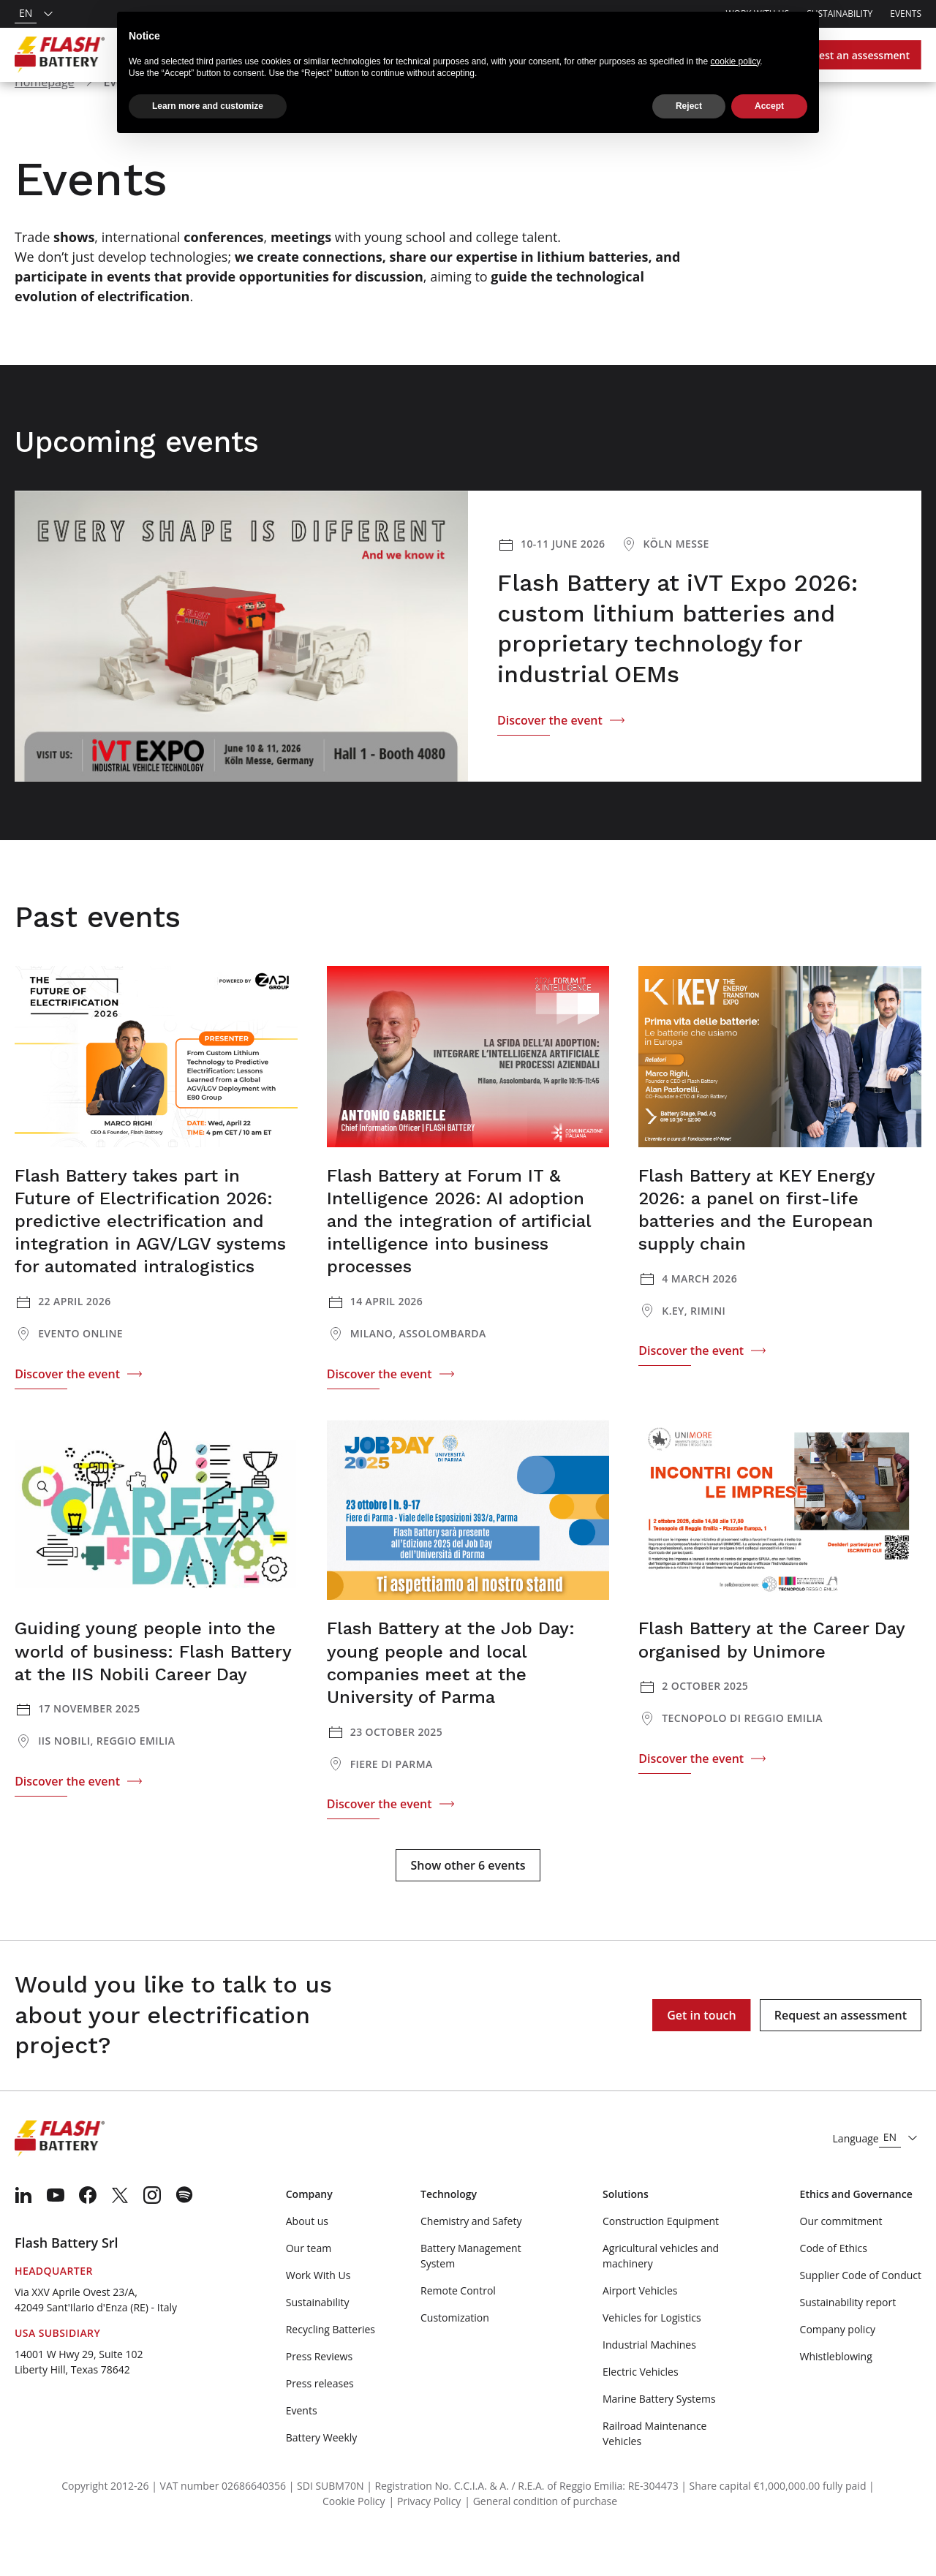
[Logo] (60, 55)
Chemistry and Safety (470, 2259)
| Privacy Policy (425, 2539)
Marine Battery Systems (659, 2437)
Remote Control (458, 2328)
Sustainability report (848, 2340)
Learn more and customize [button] (207, 106)
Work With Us (318, 2313)
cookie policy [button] (735, 61)
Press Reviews (319, 2394)
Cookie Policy (353, 2539)
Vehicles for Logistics (652, 2355)
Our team (308, 2286)
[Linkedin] (23, 2233)
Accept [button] (769, 106)
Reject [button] (689, 106)
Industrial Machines (649, 2383)
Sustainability (839, 13)
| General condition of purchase (540, 2539)
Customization (454, 2355)
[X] (120, 2233)
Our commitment (841, 2259)
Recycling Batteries (330, 2367)
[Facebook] (88, 2233)
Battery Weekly (322, 2475)
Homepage (45, 120)
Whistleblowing (836, 2394)
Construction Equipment (661, 2259)
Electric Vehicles (641, 2410)
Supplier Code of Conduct (860, 2313)
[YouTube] (55, 2233)
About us (307, 2259)
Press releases (320, 2421)
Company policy (838, 2367)
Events (905, 13)
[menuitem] (23, 2233)
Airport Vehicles (640, 2328)
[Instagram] (152, 2233)
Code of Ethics (833, 2286)
